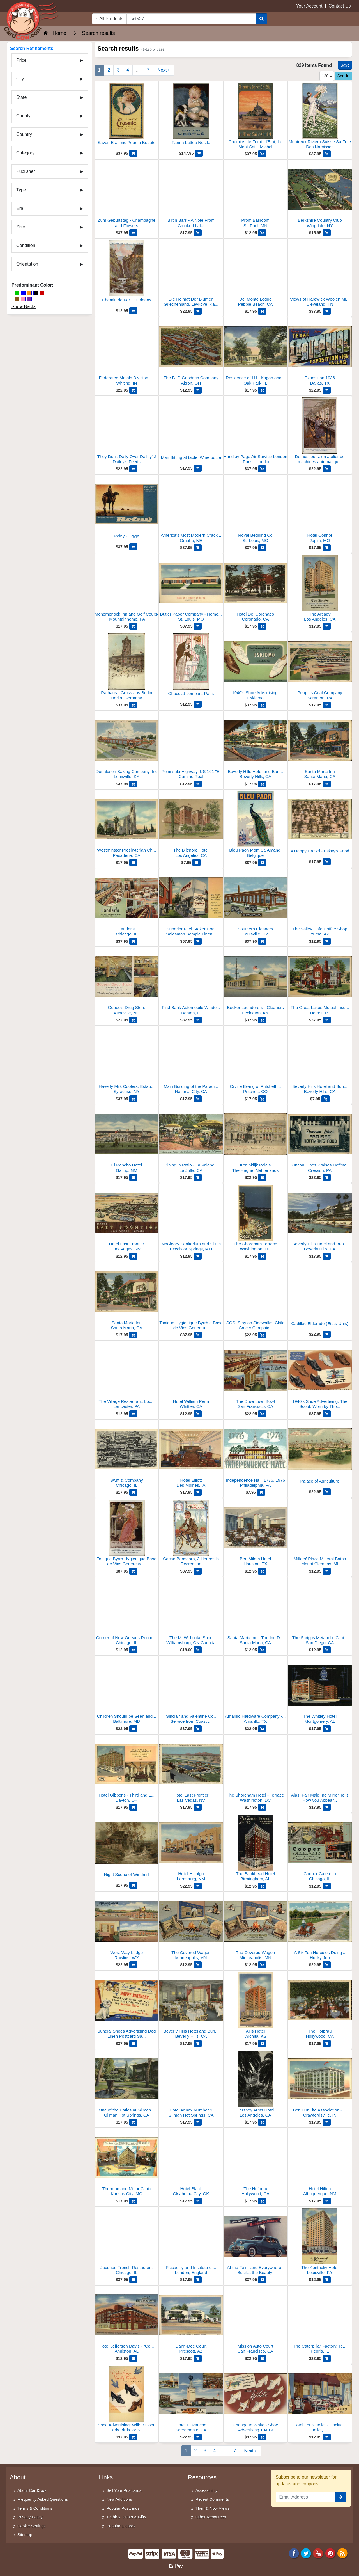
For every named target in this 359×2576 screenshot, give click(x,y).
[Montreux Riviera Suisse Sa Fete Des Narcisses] (320, 117)
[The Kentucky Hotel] (320, 2242)
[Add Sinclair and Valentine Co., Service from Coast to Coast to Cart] (198, 1728)
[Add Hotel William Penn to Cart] (198, 1413)
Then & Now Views (212, 2508)
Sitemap (24, 2534)
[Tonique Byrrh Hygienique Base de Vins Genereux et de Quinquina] (127, 1534)
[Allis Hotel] (255, 2006)
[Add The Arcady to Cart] (327, 626)
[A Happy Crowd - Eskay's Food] (320, 824)
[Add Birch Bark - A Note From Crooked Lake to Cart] (198, 232)
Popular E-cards (121, 2526)
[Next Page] (163, 70)
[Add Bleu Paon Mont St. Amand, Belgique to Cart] (262, 862)
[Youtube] (318, 2553)
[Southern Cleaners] (255, 904)
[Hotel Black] (191, 2163)
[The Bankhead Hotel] (255, 1849)
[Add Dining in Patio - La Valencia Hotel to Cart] (198, 1177)
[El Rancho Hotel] (127, 1140)
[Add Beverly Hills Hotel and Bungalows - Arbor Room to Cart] (198, 2043)
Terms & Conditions (34, 2508)
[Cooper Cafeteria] (320, 1849)
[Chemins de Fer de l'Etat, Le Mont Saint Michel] (255, 117)
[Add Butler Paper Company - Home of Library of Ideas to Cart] (198, 626)
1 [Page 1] (99, 70)
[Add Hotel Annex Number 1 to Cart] (198, 2122)
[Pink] (23, 299)
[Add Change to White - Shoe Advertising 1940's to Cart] (262, 2437)
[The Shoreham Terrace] (255, 1219)
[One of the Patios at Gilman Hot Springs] (127, 2085)
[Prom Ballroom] (255, 195)
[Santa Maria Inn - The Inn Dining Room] (255, 1612)
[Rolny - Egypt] (127, 509)
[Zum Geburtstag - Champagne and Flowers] (127, 195)
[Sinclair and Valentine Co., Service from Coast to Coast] (191, 1691)
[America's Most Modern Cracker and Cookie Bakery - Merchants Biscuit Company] (191, 510)
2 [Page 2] (108, 70)
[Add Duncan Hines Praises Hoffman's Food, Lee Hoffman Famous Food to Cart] (327, 1177)
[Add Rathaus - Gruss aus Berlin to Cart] (133, 705)
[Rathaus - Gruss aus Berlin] (127, 667)
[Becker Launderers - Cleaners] (255, 982)
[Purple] (29, 299)
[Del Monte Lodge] (255, 274)
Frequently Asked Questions (42, 2499)
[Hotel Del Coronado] (255, 589)
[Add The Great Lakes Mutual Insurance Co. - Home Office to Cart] (327, 1020)
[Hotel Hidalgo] (191, 1849)
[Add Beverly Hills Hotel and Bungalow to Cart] (325, 1098)
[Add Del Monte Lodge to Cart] (262, 311)
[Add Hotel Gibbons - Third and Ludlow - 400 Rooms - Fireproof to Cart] (133, 1807)
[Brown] (17, 299)
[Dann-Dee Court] (191, 2321)
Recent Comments (212, 2499)
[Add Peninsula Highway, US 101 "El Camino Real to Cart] (198, 784)
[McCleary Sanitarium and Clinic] (191, 1219)
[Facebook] (294, 2553)
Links (106, 2477)
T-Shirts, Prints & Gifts (126, 2517)
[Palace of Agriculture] (320, 1454)
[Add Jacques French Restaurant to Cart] (133, 2279)
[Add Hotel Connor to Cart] (327, 547)
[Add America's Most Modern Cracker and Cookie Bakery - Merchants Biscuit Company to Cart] (198, 547)
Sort (342, 76)
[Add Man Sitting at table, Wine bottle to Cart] (198, 468)
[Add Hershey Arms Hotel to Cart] (262, 2122)
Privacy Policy (30, 2517)
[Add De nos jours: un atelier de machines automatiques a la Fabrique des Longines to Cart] (327, 468)
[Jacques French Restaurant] (127, 2242)
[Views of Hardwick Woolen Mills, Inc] (320, 274)
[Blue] (23, 293)
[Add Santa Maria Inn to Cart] (327, 784)
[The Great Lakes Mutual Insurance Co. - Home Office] (320, 982)
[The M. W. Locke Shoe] (191, 1612)
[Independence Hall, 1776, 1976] (255, 1455)
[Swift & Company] (127, 1455)
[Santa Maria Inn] (320, 746)
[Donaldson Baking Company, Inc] (127, 746)
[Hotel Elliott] (191, 1455)
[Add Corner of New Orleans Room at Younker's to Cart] (133, 1649)
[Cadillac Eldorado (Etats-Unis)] (320, 1297)
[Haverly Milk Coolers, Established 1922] (127, 1061)
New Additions (119, 2499)
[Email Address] (305, 2497)
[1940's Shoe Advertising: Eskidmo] (255, 667)
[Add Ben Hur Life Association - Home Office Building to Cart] (327, 2122)
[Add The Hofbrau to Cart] (327, 2043)
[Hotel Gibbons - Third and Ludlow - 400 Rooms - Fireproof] (127, 1770)
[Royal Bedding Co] (255, 510)
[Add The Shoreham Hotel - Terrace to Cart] (262, 1807)
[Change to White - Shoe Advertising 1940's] (255, 2400)
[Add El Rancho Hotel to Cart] (133, 1177)
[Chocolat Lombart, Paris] (191, 667)
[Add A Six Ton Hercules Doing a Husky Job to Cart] (327, 1964)
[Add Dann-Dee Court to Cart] (198, 2358)
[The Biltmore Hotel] (191, 825)
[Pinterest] (330, 2553)
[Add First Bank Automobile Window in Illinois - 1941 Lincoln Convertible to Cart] (198, 1020)
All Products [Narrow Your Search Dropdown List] (109, 18)
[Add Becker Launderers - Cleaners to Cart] (262, 1020)
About (18, 2477)
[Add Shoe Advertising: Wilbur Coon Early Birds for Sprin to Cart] (133, 2437)
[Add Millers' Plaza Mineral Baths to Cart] (327, 1571)
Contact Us (339, 6)
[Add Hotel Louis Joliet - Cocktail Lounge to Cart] (327, 2437)
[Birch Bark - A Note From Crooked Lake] (191, 195)
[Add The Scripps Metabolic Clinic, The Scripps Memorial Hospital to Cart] (327, 1649)
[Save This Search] (345, 65)
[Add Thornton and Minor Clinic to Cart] (133, 2201)
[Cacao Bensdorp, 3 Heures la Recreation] (191, 1534)
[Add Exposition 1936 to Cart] (327, 390)
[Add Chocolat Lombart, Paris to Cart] (198, 704)
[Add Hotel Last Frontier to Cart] (133, 1256)
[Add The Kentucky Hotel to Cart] (327, 2279)
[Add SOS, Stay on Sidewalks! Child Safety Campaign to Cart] (262, 1335)
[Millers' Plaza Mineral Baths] (320, 1534)
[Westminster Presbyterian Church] (127, 825)
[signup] (340, 2497)
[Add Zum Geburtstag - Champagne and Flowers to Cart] (133, 232)
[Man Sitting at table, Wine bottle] (191, 431)
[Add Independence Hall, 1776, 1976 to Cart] (261, 1492)
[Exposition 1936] (320, 353)
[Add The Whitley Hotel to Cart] (327, 1728)
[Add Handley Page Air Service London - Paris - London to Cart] (262, 468)
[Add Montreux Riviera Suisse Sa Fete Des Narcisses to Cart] (327, 153)
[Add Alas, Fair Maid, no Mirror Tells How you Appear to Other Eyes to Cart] (327, 1807)
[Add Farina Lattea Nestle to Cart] (199, 153)
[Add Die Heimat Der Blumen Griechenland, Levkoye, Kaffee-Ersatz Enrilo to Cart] (198, 311)
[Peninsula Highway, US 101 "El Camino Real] (191, 746)
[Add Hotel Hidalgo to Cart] (198, 1886)
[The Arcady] (320, 589)
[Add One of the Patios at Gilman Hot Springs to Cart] (133, 2122)
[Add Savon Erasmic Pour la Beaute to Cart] (133, 153)
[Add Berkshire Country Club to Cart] (327, 232)
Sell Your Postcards (124, 2490)
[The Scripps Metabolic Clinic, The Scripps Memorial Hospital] (320, 1612)
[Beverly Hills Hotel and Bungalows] (255, 746)
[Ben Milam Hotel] (255, 1534)
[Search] (261, 18)
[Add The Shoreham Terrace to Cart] (262, 1256)
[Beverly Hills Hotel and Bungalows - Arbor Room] (191, 2006)
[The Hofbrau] (320, 2006)
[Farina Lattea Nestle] (191, 116)
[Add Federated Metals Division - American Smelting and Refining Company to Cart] (133, 390)
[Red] (42, 293)
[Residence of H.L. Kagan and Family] (255, 353)
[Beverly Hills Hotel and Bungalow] (320, 1061)
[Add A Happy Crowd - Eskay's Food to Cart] (327, 861)
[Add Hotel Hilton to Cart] (327, 2201)
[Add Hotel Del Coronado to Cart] (262, 626)
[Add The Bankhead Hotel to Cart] (262, 1886)
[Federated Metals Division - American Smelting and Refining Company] (127, 353)
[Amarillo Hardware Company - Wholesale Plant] (255, 1691)
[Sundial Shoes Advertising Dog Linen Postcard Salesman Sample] (127, 2006)
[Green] (17, 293)
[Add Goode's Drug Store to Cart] (133, 1020)
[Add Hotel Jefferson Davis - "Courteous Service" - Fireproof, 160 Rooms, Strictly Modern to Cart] (133, 2358)
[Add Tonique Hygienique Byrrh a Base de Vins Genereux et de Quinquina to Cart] (198, 1335)
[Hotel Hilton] (320, 2163)
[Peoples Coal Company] (320, 667)
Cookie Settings (31, 2526)
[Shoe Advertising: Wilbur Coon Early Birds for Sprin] (127, 2400)
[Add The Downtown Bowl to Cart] (262, 1413)
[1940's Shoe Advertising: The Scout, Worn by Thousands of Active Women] (320, 1376)
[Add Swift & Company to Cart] (133, 1492)
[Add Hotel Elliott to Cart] (198, 1492)
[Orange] (29, 293)
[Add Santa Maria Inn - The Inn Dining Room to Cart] (262, 1649)
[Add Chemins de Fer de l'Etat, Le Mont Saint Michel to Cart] (262, 153)
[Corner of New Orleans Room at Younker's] (127, 1612)
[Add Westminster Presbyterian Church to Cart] (133, 862)
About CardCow (31, 2490)
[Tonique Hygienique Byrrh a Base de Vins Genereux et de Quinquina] (191, 1298)
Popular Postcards (123, 2508)
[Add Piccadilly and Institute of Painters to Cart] (198, 2279)
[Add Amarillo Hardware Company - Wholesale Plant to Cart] (262, 1728)
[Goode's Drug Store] (127, 982)
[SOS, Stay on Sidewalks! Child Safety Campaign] (255, 1298)
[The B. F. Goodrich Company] (191, 353)
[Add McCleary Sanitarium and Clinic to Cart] (198, 1256)
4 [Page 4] (127, 70)
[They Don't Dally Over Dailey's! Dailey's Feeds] (127, 431)
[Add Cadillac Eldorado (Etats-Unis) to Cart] (327, 1334)
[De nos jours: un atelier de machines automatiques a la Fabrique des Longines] (320, 431)
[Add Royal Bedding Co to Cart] (262, 547)
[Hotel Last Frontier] (127, 1219)
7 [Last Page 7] (148, 70)
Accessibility (206, 2490)
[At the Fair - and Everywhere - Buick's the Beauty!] (255, 2242)
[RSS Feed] (342, 2553)
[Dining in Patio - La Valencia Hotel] (191, 1140)
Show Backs (23, 306)
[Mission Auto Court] (255, 2321)
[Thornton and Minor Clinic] (127, 2163)
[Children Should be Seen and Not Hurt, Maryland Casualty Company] (127, 1691)
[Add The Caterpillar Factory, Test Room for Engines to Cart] (327, 2358)
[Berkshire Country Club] (320, 195)
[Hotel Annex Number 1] (191, 2085)
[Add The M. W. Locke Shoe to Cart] (198, 1649)
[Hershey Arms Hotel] (255, 2085)
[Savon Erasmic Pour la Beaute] (127, 116)
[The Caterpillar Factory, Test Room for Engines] (320, 2321)
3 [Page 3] (118, 70)
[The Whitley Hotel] (320, 1691)
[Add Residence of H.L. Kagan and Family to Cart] (262, 390)
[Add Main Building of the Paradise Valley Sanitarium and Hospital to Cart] (198, 1098)
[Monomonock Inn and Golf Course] (127, 589)
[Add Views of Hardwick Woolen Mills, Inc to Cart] (327, 311)
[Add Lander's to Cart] (133, 941)
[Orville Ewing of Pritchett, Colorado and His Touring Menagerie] (255, 1061)
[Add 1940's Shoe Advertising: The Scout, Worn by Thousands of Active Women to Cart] (327, 1413)
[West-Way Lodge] (127, 1927)
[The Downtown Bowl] (255, 1376)
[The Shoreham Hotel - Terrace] (255, 1770)
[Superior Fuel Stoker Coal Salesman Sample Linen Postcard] (191, 904)
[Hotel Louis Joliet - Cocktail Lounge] (320, 2400)
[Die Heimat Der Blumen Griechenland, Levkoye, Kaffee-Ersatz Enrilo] (191, 274)
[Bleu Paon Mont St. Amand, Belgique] (255, 825)
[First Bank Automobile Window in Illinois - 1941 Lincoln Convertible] (191, 982)
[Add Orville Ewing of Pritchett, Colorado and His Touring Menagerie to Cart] (262, 1098)
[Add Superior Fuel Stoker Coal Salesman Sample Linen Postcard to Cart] (198, 941)
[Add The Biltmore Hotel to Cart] (196, 862)
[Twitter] (306, 2553)
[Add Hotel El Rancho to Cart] (198, 2437)
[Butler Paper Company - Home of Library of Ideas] (191, 589)
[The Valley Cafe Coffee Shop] (320, 904)
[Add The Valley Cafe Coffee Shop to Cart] (327, 941)
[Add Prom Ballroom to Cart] (262, 232)
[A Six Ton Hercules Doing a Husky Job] (320, 1927)
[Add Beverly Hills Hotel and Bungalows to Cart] (262, 784)
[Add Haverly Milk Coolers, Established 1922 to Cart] (133, 1098)
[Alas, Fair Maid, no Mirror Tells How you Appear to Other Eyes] (320, 1770)
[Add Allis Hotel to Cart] (262, 2043)
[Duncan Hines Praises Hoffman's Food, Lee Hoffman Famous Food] (320, 1140)
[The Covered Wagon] (191, 1927)
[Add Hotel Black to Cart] (198, 2201)
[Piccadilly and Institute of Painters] (191, 2242)
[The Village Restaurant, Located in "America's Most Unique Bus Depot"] (127, 1376)
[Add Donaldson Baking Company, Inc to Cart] (133, 784)
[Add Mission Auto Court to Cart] (262, 2358)
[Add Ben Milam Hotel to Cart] (262, 1571)
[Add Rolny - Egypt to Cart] (133, 546)
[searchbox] (191, 18)
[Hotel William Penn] (191, 1376)
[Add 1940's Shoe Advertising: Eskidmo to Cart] (262, 705)
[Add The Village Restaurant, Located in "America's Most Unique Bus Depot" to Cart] (133, 1413)
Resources (202, 2477)
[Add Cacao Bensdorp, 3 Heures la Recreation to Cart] (198, 1571)
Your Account (309, 6)
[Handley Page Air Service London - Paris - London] (255, 431)
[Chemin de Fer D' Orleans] (127, 273)
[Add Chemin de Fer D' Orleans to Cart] (133, 310)
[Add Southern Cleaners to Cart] (262, 941)
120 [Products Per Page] (327, 76)
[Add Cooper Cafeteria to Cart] (327, 1886)
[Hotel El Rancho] (191, 2400)
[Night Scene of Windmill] (127, 1848)
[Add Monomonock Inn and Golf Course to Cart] (133, 626)
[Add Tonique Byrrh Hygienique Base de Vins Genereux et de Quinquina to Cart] (133, 1571)
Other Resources (210, 2517)
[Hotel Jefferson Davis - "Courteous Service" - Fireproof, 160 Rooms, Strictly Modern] (127, 2321)
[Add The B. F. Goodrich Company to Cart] (198, 390)
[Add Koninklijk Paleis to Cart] (262, 1177)
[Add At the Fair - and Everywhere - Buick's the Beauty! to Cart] (262, 2279)
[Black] (35, 293)
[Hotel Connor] (320, 510)
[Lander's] (127, 904)
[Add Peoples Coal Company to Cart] (327, 705)
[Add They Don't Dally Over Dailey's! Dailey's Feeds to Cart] (133, 468)
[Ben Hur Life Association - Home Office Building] (320, 2085)
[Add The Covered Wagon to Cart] (198, 1964)
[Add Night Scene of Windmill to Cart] (133, 1885)
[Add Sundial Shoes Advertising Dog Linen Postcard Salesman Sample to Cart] (133, 2043)
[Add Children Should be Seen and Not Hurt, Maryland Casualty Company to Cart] (133, 1728)
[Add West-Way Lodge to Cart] (133, 1964)
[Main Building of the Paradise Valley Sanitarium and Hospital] (191, 1061)
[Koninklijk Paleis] (255, 1140)
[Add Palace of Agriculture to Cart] (327, 1491)
